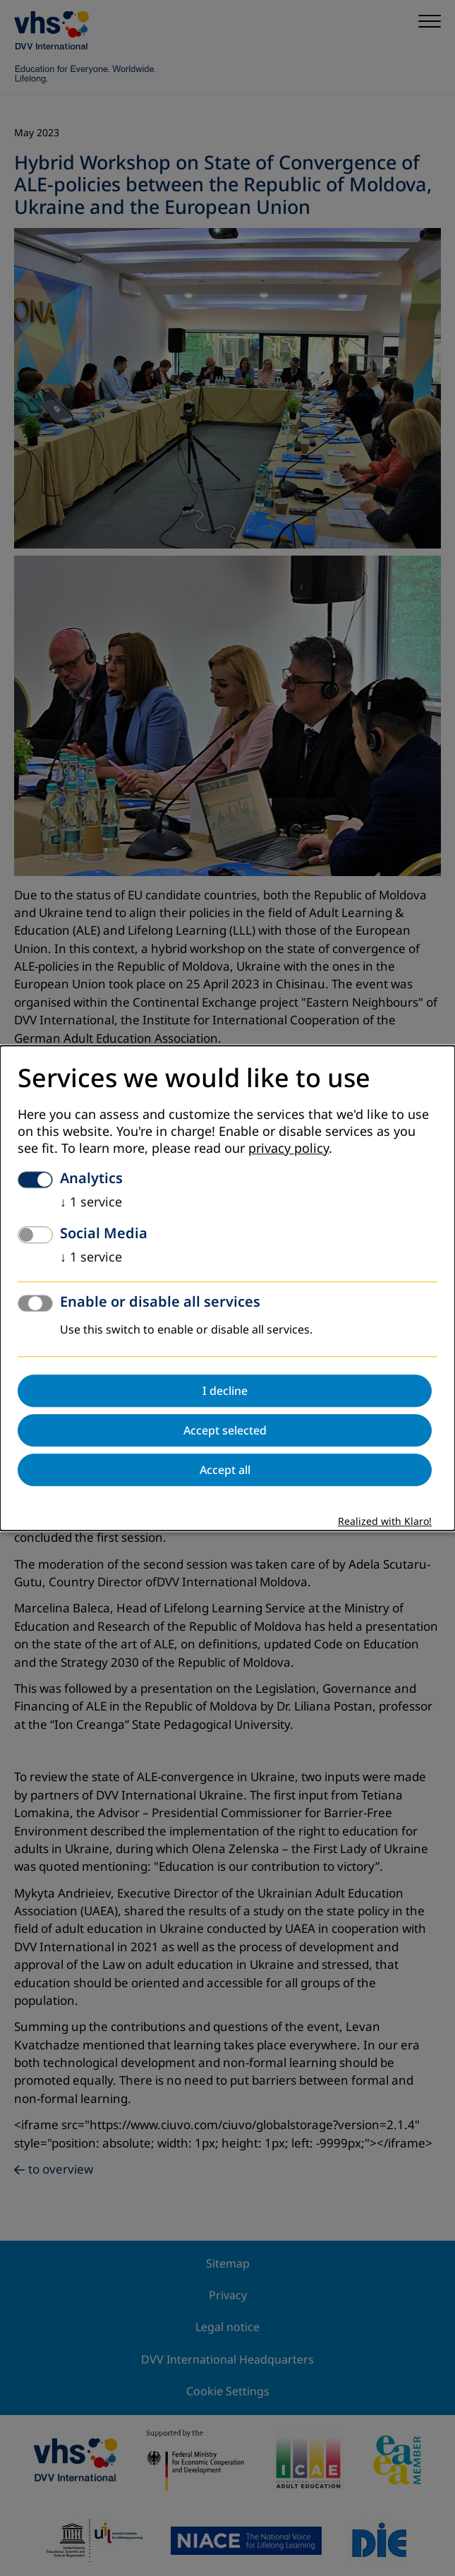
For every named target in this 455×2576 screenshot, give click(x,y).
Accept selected (225, 1430)
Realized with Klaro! (385, 1521)
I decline (225, 1390)
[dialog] (227, 1288)
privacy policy (288, 1148)
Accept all (225, 1470)
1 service (91, 1202)
